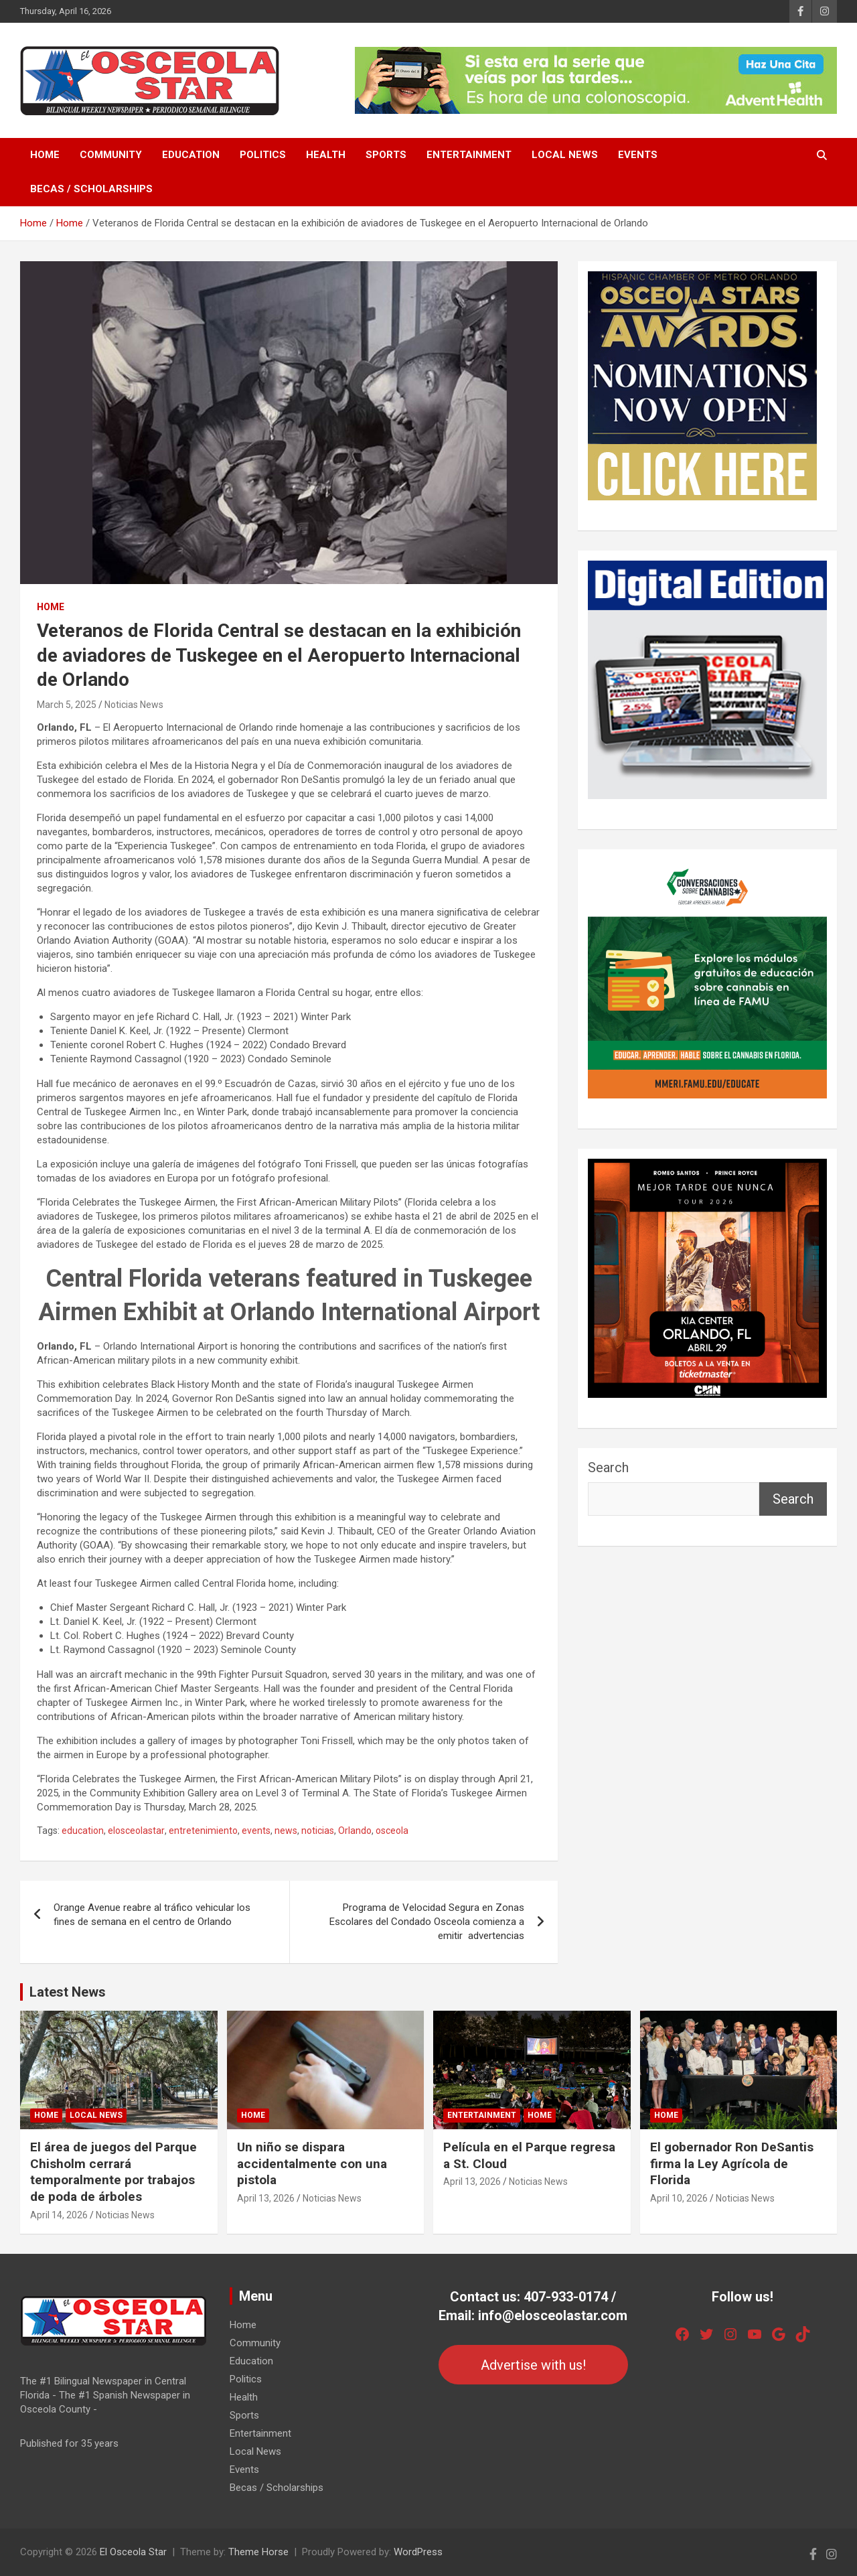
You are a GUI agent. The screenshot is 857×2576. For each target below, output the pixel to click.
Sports (386, 155)
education (83, 1830)
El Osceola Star (133, 2552)
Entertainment (469, 155)
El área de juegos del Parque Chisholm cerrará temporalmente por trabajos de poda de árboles (113, 2171)
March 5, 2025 (66, 704)
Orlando (355, 1830)
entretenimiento (203, 1830)
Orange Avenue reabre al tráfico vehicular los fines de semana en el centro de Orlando (152, 1915)
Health (325, 155)
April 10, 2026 (679, 2198)
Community (111, 155)
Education (191, 155)
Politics (263, 155)
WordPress (418, 2552)
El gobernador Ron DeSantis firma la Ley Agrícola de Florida (731, 2163)
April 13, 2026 (266, 2198)
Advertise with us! (533, 2365)
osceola (392, 1830)
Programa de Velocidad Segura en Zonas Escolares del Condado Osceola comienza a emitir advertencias (426, 1922)
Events (637, 155)
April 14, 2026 (59, 2215)
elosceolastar (136, 1830)
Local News (565, 155)
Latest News (67, 1992)
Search (608, 1467)
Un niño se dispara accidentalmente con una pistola (312, 2163)
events (256, 1830)
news (286, 1830)
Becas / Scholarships (91, 189)
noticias (317, 1830)
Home (45, 155)
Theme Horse (258, 2552)
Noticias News (133, 704)
